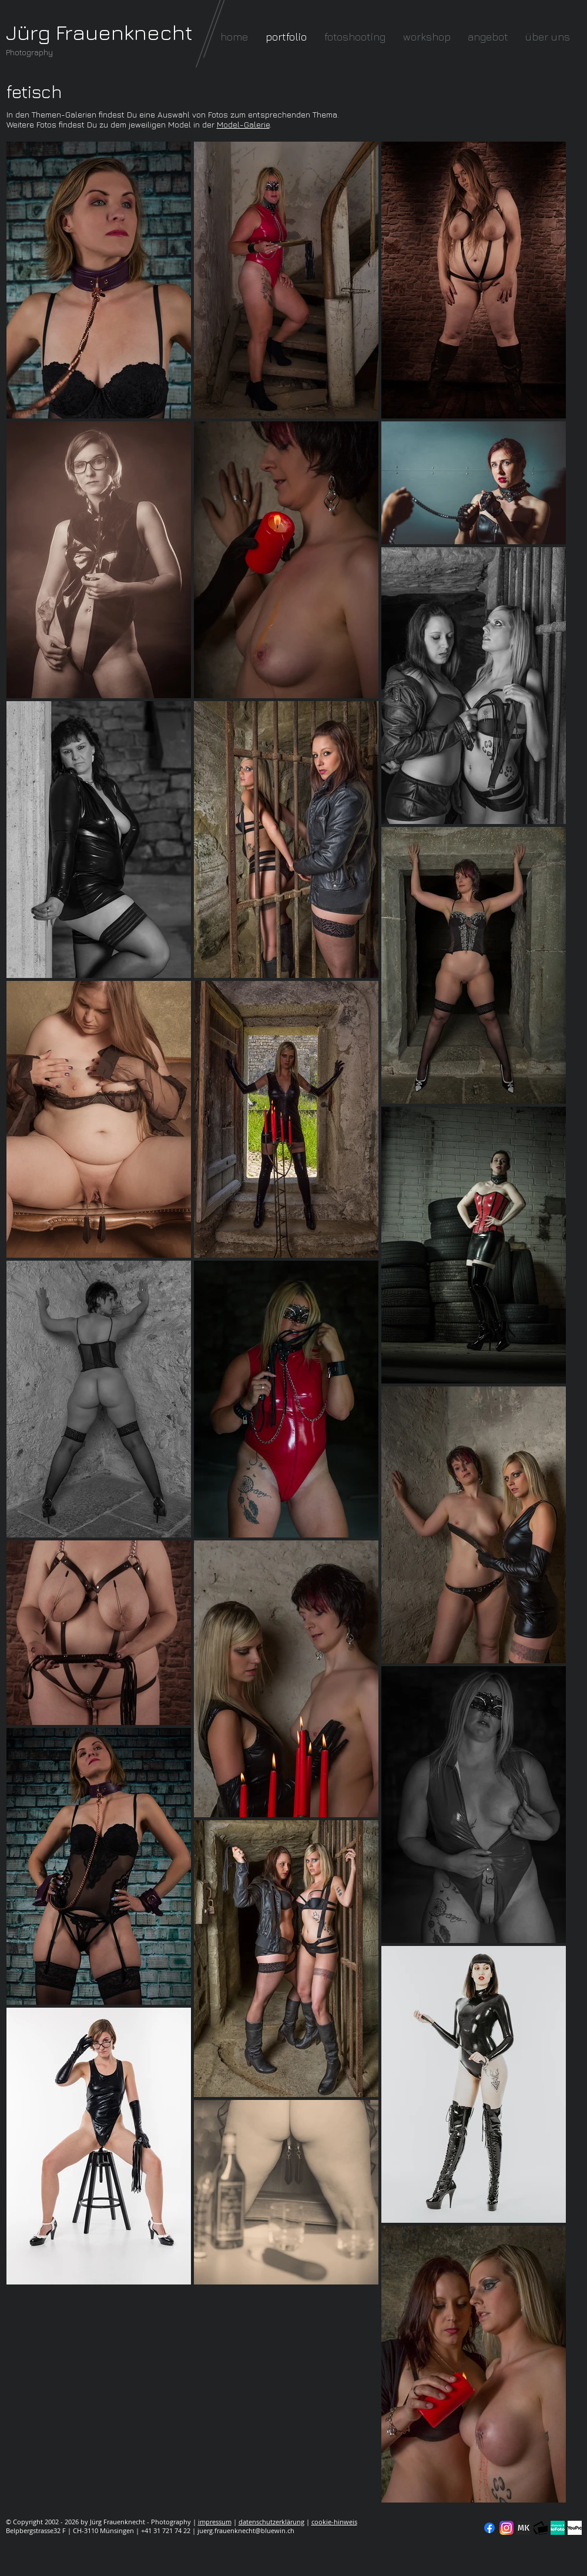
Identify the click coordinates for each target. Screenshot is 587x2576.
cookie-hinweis (334, 2521)
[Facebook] (489, 2528)
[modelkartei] (523, 2528)
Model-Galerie (243, 124)
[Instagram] (506, 2528)
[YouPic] (575, 2528)
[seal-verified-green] (558, 2528)
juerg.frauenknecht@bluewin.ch (245, 2530)
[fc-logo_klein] (541, 2528)
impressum (215, 2521)
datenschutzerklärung (271, 2521)
